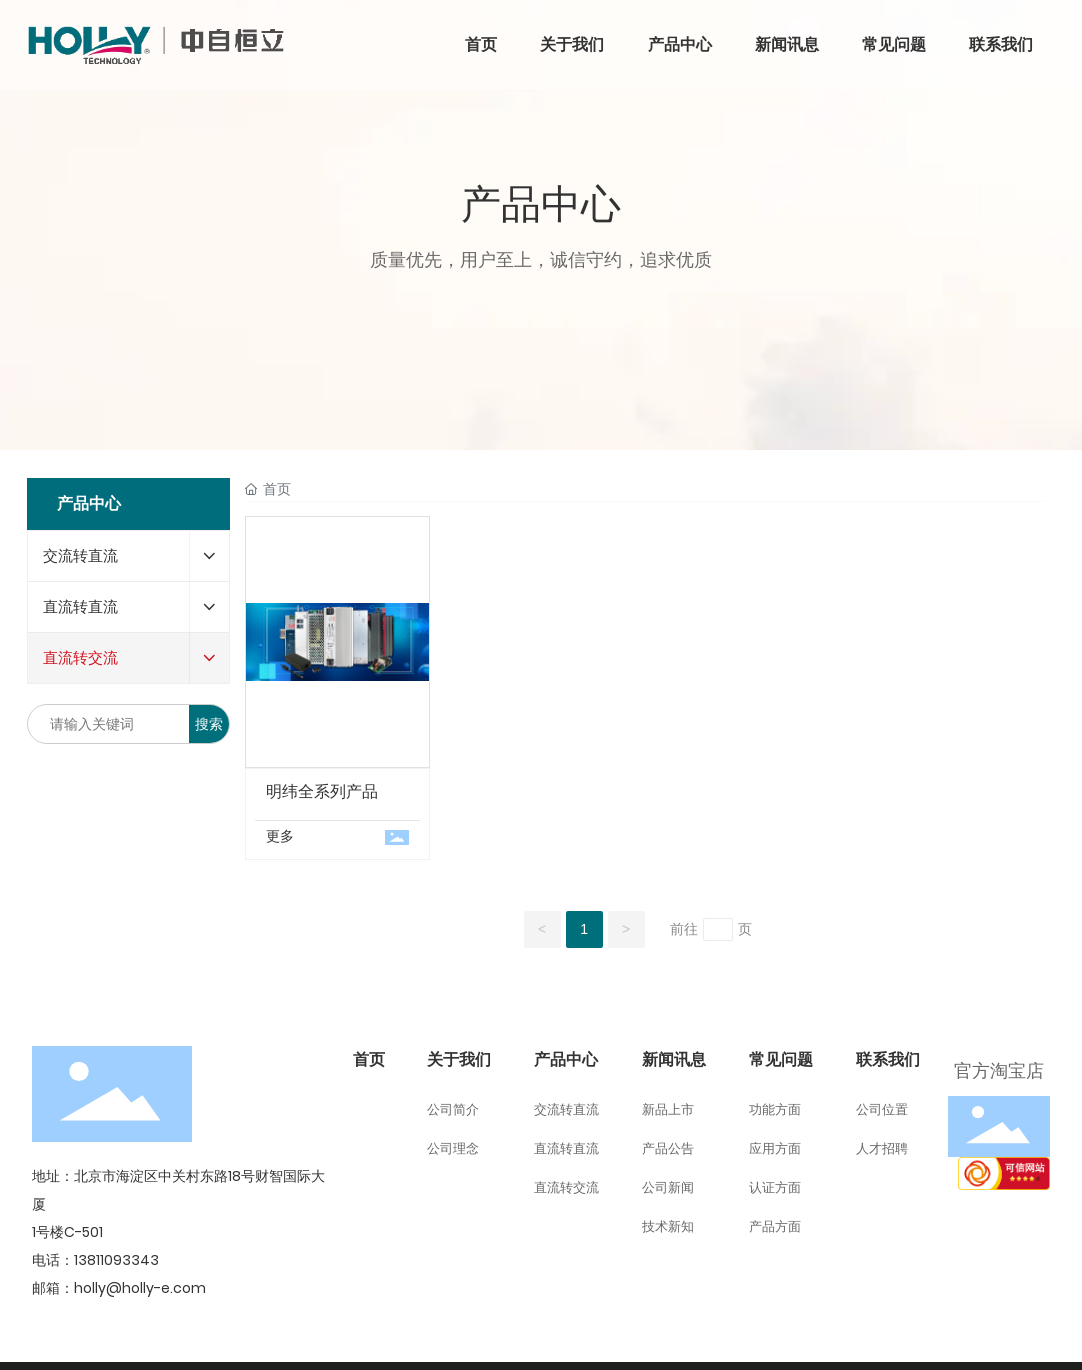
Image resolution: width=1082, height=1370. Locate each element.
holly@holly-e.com (140, 1288)
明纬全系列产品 (322, 791)
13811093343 (116, 1260)
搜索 (209, 724)
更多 (280, 836)
